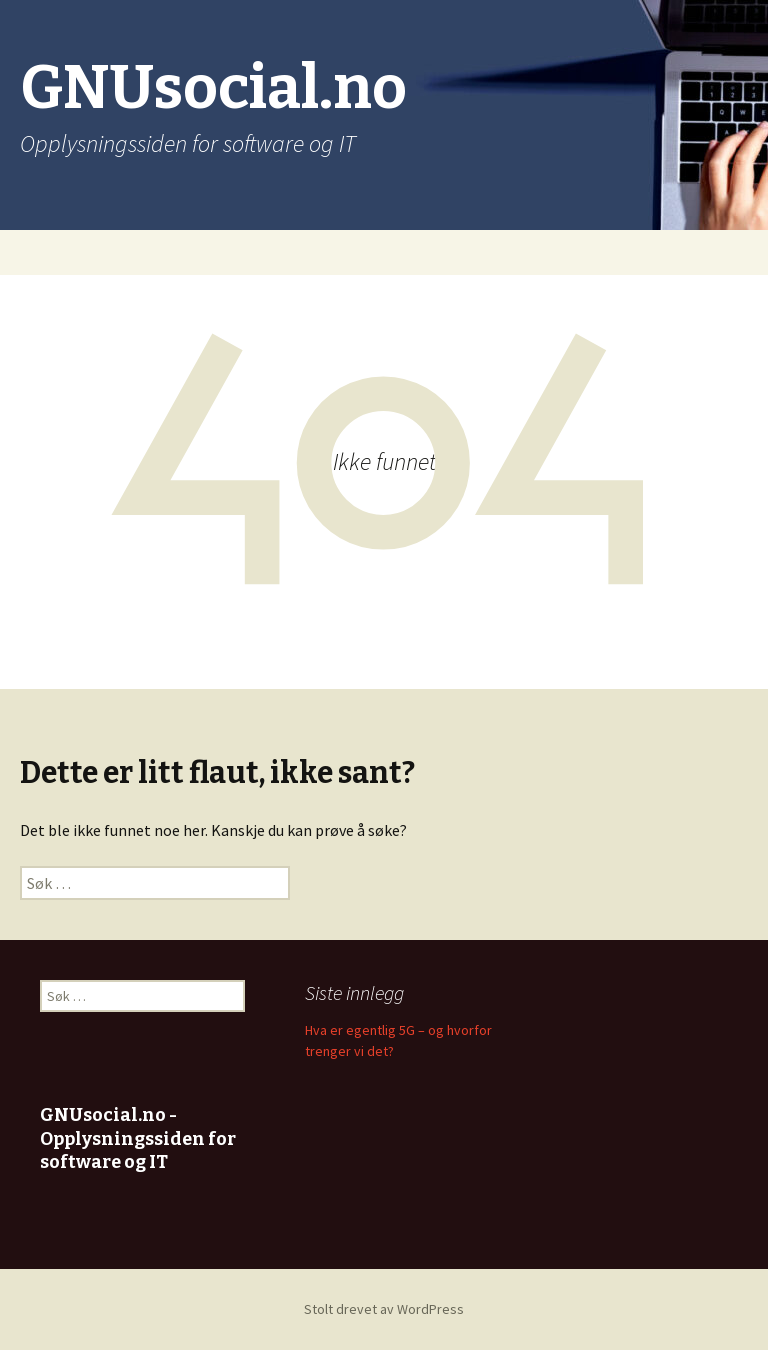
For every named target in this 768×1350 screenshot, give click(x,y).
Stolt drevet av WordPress (384, 1309)
